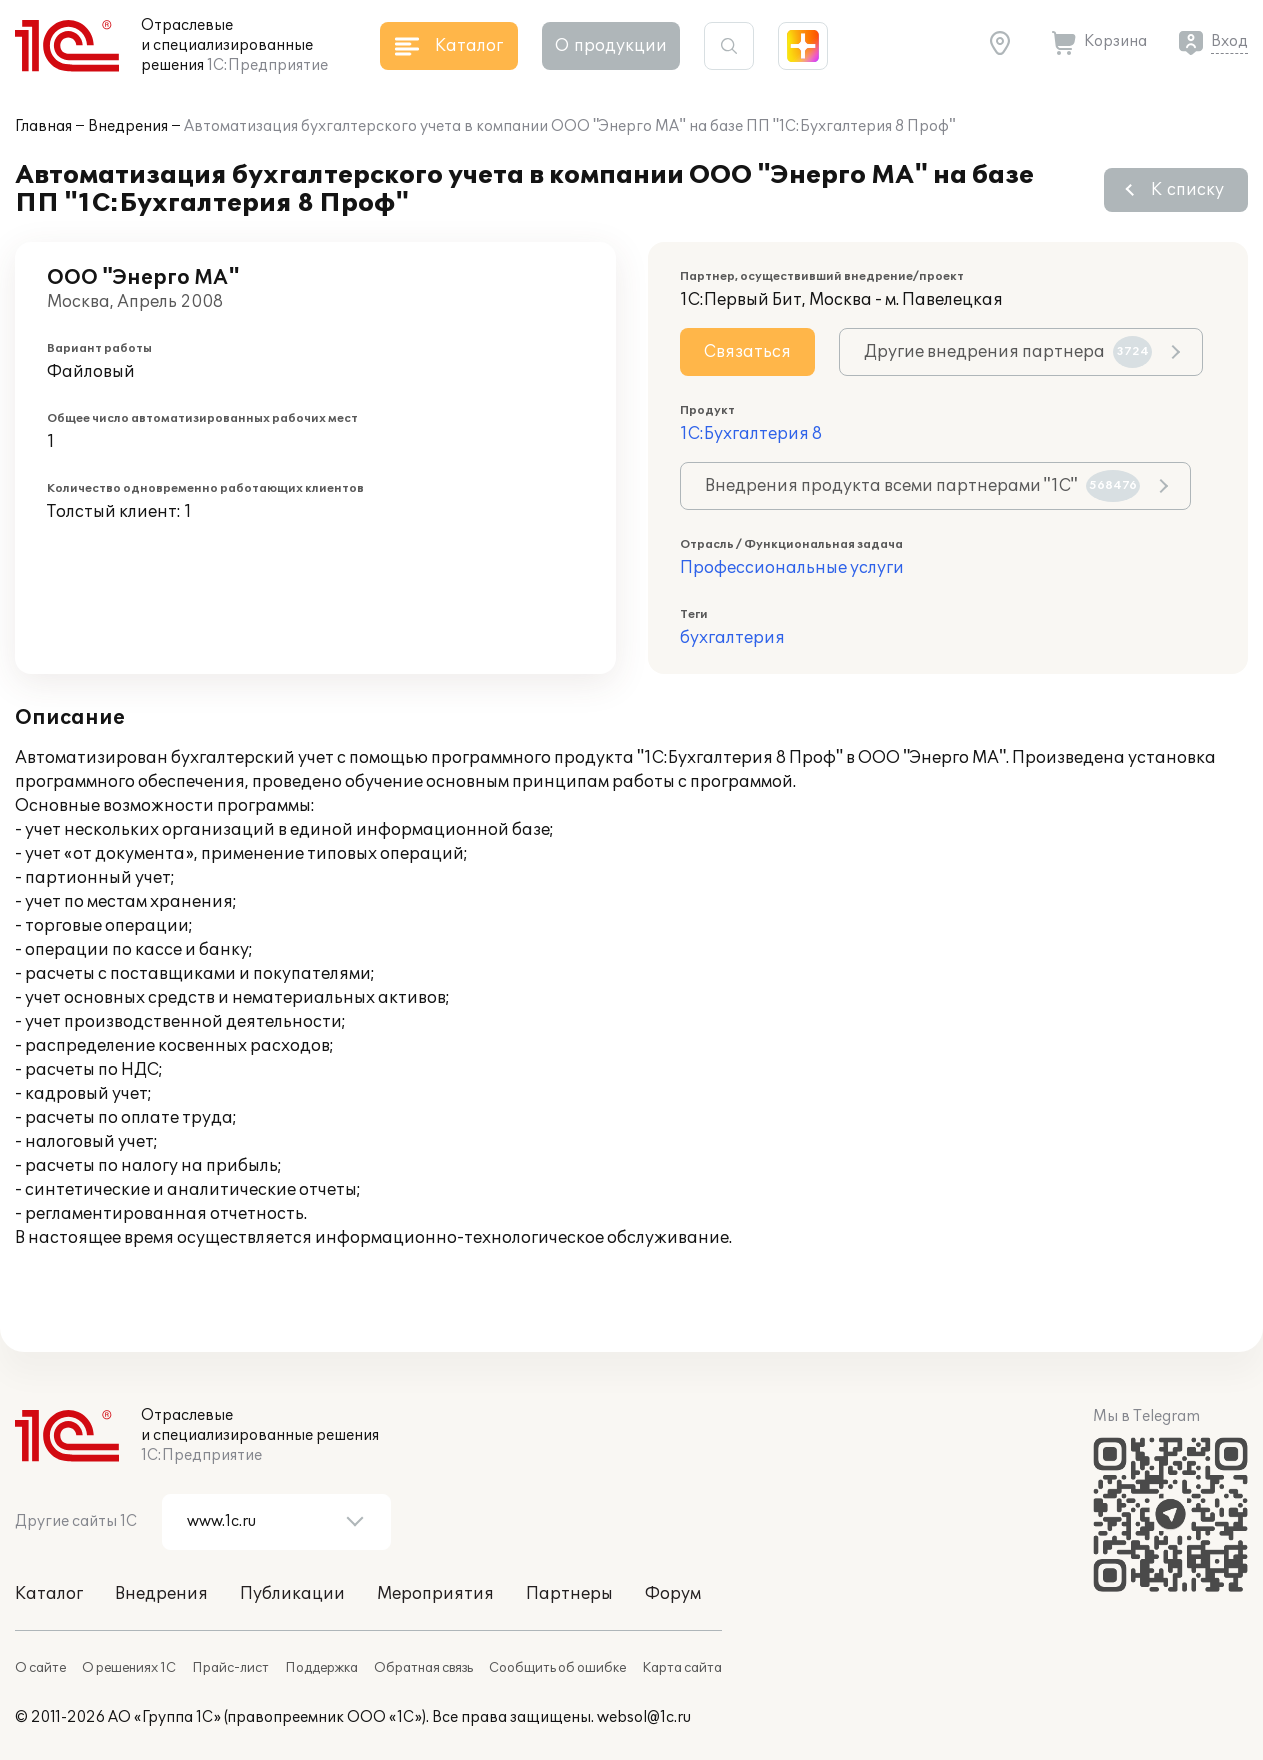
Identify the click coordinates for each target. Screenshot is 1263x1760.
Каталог (49, 1594)
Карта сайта (682, 1668)
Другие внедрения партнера (1008, 352)
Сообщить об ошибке (557, 1668)
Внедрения (128, 126)
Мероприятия (435, 1594)
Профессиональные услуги (792, 568)
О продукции (611, 46)
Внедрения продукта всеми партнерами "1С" (922, 486)
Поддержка (321, 1668)
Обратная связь (423, 1668)
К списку (1187, 190)
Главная (43, 126)
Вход (1229, 41)
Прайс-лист (230, 1668)
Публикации (292, 1594)
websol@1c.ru (644, 1717)
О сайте (40, 1668)
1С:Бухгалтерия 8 (751, 434)
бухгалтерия (732, 638)
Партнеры (569, 1594)
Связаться (747, 352)
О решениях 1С (129, 1668)
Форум (673, 1594)
